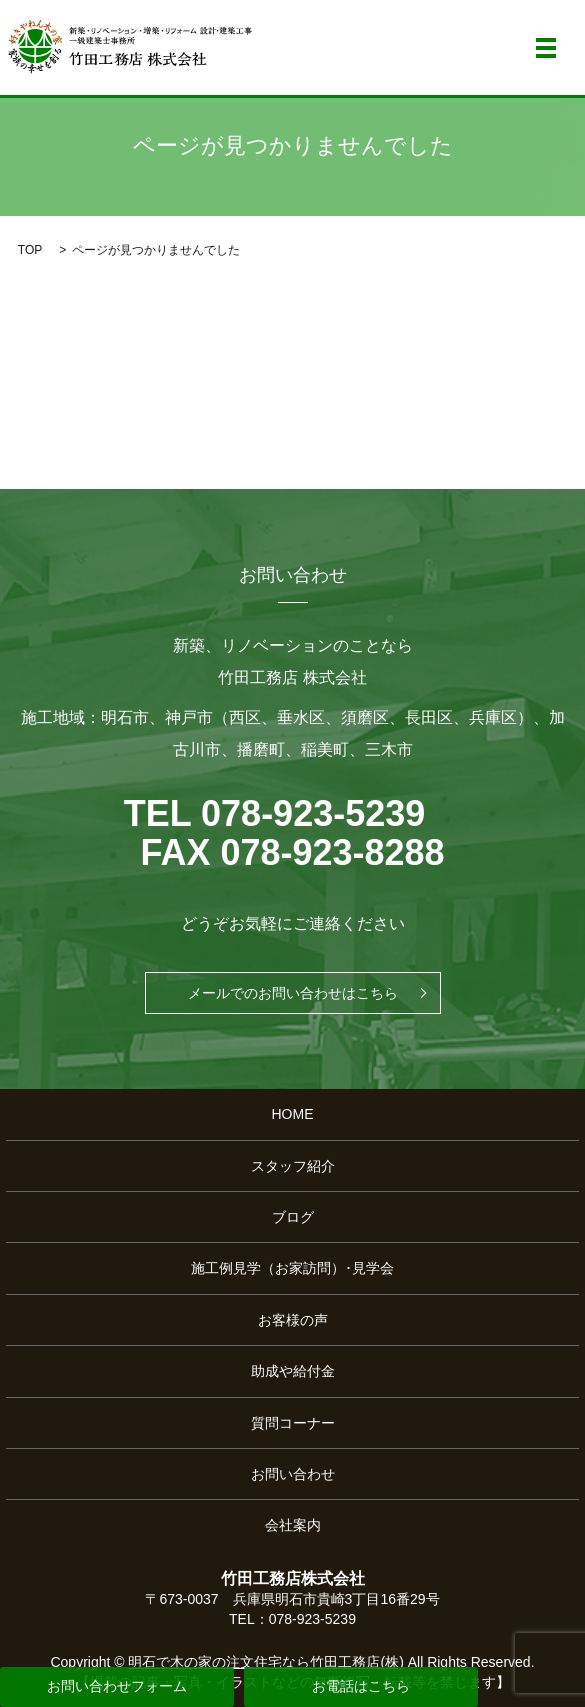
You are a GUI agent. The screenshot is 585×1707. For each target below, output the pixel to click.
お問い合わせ (293, 1474)
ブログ (293, 1217)
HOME (293, 1114)
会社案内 (293, 1525)
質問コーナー (293, 1423)
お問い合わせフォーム (117, 1686)
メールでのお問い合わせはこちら (293, 993)
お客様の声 (293, 1320)
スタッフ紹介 (293, 1166)
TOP (30, 250)
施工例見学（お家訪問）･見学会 (292, 1268)
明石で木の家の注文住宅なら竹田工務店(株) (265, 1662)
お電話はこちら (361, 1686)
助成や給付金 (293, 1371)
